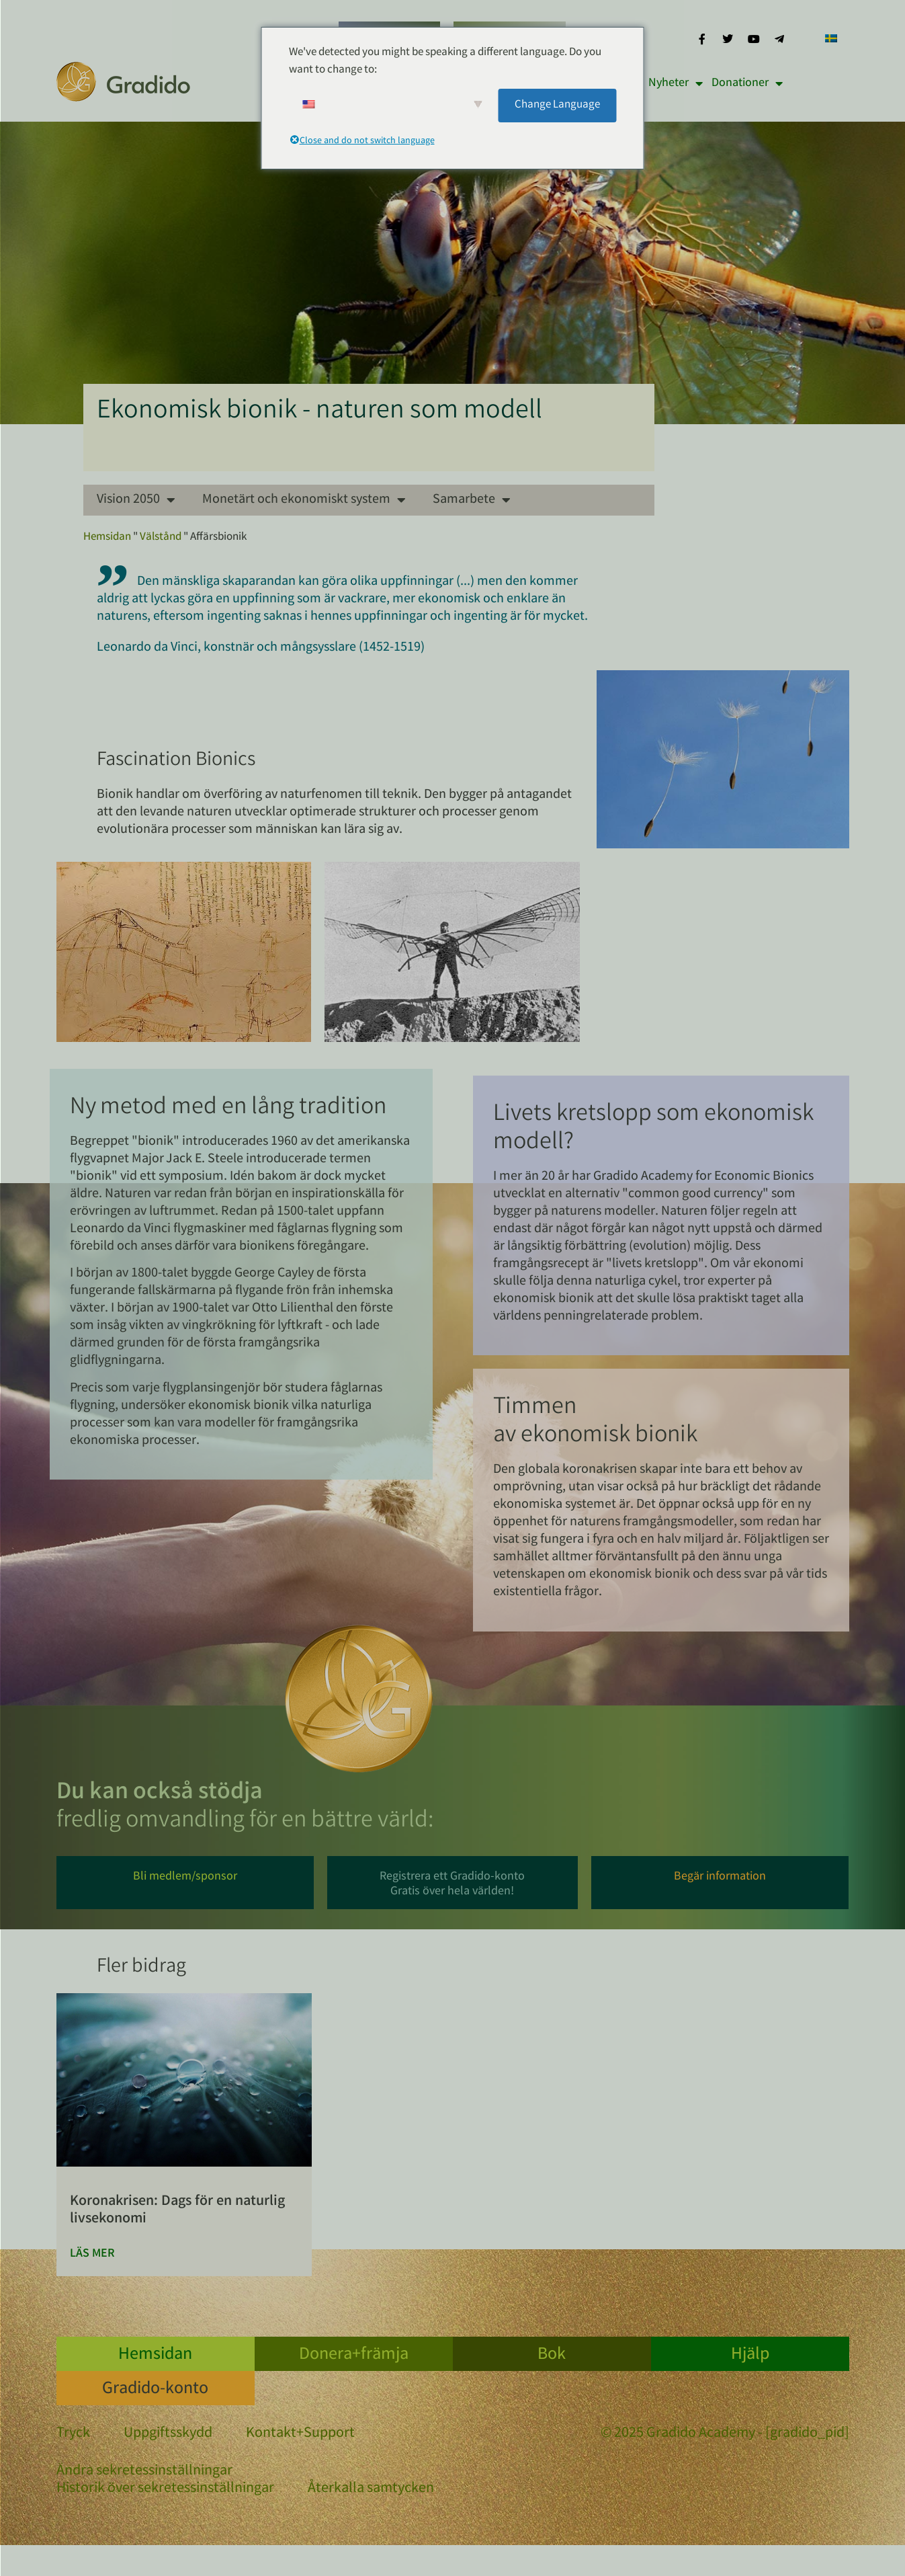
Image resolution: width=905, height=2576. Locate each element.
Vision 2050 (136, 500)
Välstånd (160, 537)
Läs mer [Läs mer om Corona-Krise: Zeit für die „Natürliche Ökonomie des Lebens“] (92, 2254)
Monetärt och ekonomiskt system (304, 500)
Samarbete (472, 500)
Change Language (557, 105)
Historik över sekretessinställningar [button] (165, 2489)
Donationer (747, 83)
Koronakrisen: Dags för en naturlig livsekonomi (177, 2210)
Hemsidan (107, 537)
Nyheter (675, 83)
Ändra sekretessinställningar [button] (144, 2472)
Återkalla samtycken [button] (371, 2489)
